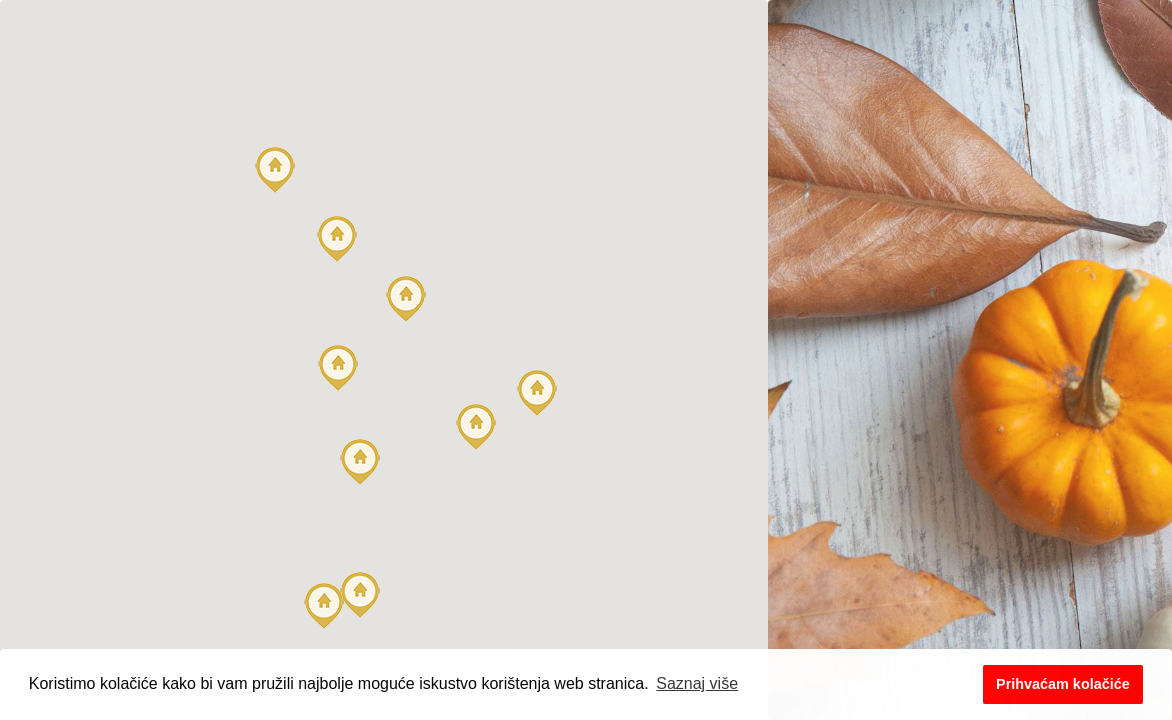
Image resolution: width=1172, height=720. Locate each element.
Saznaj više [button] (697, 683)
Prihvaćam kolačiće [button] (1063, 684)
